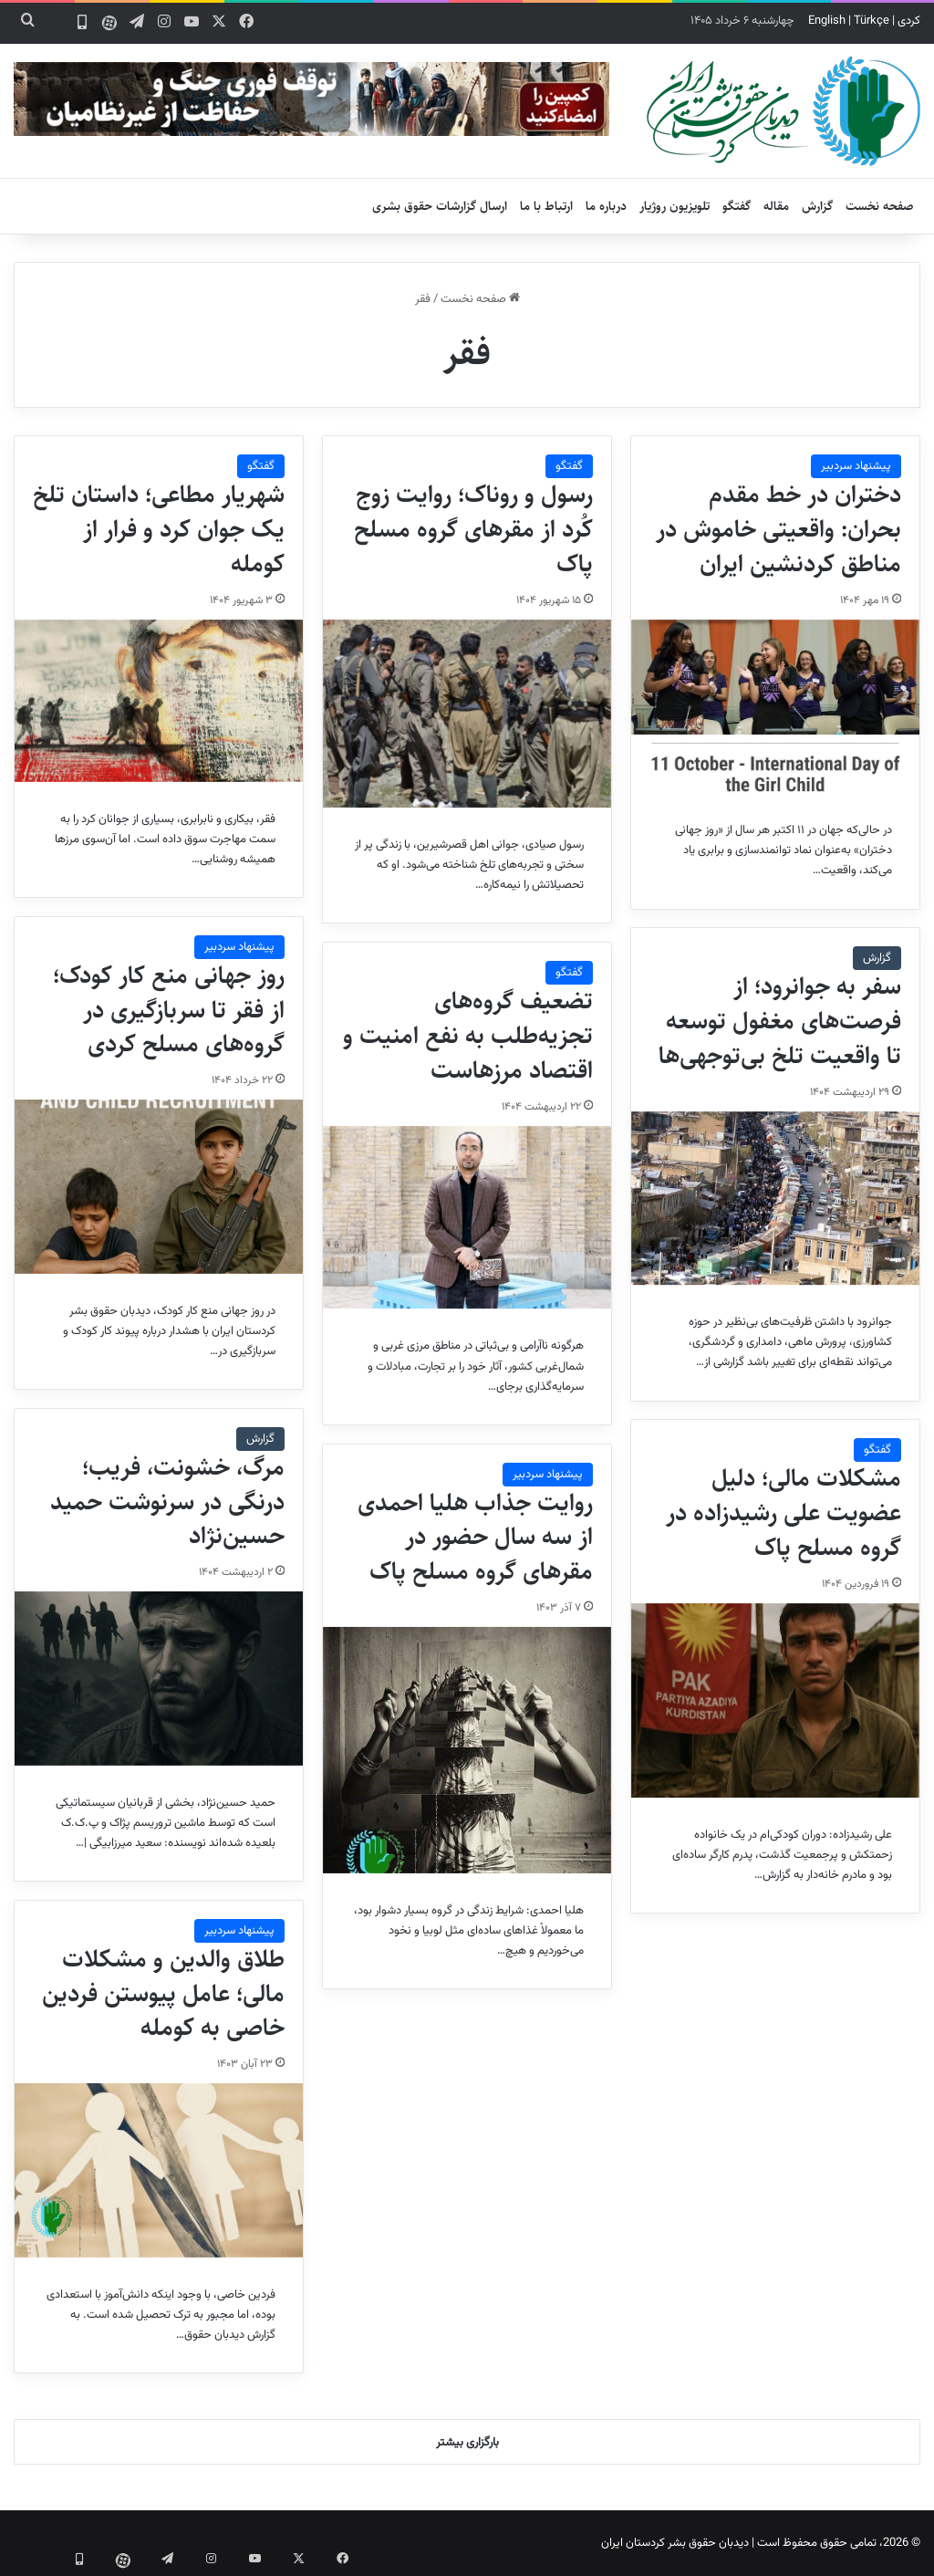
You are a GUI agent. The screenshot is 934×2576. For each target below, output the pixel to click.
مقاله (776, 206)
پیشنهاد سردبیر (856, 466)
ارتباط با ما (546, 206)
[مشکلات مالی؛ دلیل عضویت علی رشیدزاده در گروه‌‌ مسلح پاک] (775, 1700)
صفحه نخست (880, 206)
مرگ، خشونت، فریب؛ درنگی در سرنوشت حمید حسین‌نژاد (167, 1502)
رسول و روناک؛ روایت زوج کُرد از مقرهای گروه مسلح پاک (473, 529)
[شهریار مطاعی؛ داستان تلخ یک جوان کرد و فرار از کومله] (159, 701)
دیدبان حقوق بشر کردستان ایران (675, 2543)
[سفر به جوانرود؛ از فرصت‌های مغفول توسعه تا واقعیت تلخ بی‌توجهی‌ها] (775, 1198)
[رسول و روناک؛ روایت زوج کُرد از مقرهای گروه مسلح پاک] (467, 714)
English (827, 21)
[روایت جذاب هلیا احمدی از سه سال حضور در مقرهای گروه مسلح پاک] (467, 1750)
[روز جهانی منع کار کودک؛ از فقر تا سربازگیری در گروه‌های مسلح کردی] (159, 1186)
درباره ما (606, 206)
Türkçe (871, 21)
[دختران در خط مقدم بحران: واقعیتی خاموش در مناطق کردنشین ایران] (775, 706)
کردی (909, 21)
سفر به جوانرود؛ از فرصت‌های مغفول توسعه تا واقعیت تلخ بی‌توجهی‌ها (780, 1021)
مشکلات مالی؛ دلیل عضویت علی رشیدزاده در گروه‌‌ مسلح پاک (783, 1513)
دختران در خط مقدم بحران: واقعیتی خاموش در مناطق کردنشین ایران (778, 529)
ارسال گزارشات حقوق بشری (439, 206)
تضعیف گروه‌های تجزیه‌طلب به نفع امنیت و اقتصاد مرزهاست (468, 1036)
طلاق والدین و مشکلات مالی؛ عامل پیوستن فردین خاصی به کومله (163, 1994)
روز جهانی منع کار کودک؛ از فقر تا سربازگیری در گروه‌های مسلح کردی (169, 1010)
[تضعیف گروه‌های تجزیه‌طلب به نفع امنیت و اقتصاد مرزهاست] (467, 1217)
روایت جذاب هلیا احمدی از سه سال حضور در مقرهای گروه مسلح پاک (475, 1537)
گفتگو (736, 206)
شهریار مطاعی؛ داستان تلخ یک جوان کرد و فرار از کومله (159, 529)
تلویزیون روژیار (674, 206)
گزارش (817, 206)
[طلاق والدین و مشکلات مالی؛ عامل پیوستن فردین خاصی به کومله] (159, 2170)
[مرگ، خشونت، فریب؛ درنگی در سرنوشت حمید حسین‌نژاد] (159, 1678)
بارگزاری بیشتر (467, 2443)
